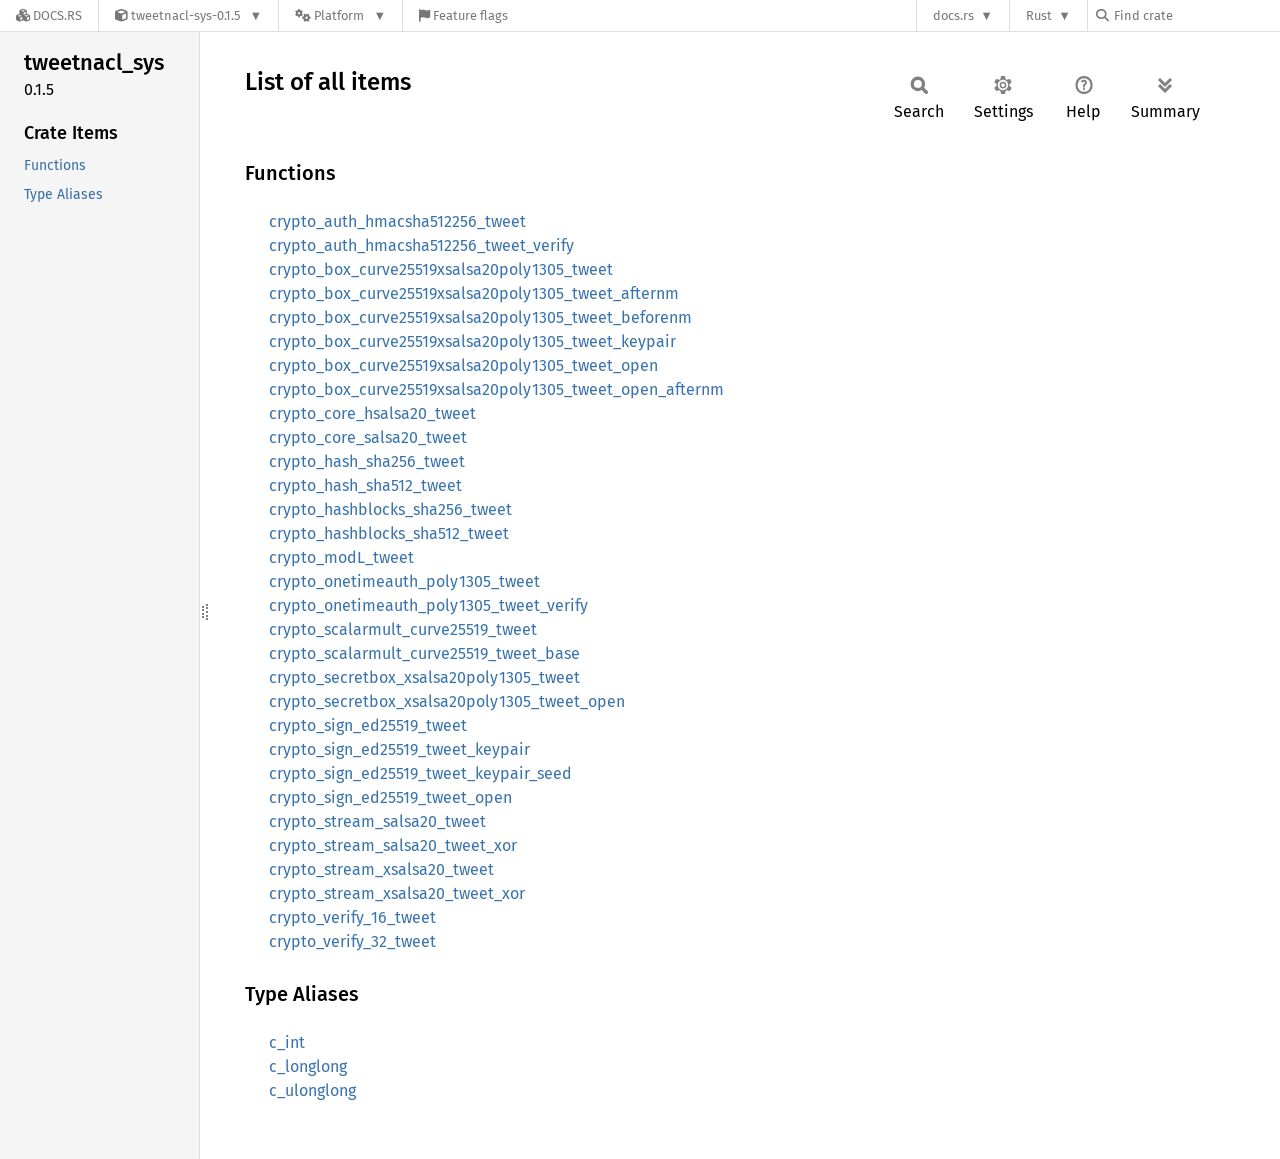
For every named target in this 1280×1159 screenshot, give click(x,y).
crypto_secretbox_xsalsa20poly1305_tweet (424, 677)
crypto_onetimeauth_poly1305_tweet (404, 581)
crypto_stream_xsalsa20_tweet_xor (397, 893)
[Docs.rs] (49, 15)
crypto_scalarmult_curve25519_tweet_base (424, 653)
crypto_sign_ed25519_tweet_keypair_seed (420, 773)
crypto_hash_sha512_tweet (365, 485)
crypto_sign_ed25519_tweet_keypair (399, 749)
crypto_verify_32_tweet (352, 941)
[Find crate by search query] (1196, 15)
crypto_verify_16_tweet (352, 917)
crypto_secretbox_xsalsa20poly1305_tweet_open (447, 701)
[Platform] (340, 15)
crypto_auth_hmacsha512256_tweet (397, 221)
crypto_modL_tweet (341, 557)
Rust (1039, 15)
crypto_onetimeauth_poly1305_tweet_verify (428, 605)
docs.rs (953, 15)
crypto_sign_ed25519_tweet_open (390, 797)
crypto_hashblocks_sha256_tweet (390, 509)
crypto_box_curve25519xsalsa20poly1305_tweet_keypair (472, 341)
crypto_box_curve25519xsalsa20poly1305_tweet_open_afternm (496, 389)
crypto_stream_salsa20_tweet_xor (393, 845)
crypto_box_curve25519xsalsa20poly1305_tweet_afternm (474, 293)
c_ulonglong (312, 1090)
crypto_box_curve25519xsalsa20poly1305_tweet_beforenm (480, 317)
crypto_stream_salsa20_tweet (377, 821)
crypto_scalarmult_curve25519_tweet (403, 629)
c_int (287, 1042)
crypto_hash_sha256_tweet (367, 461)
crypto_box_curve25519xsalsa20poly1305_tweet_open (463, 365)
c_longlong (308, 1066)
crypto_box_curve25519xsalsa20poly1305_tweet (441, 269)
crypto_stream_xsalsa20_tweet (381, 869)
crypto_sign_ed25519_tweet (368, 725)
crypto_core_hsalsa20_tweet (372, 413)
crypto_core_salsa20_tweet (368, 437)
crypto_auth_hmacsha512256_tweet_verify (421, 245)
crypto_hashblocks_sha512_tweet (389, 533)
